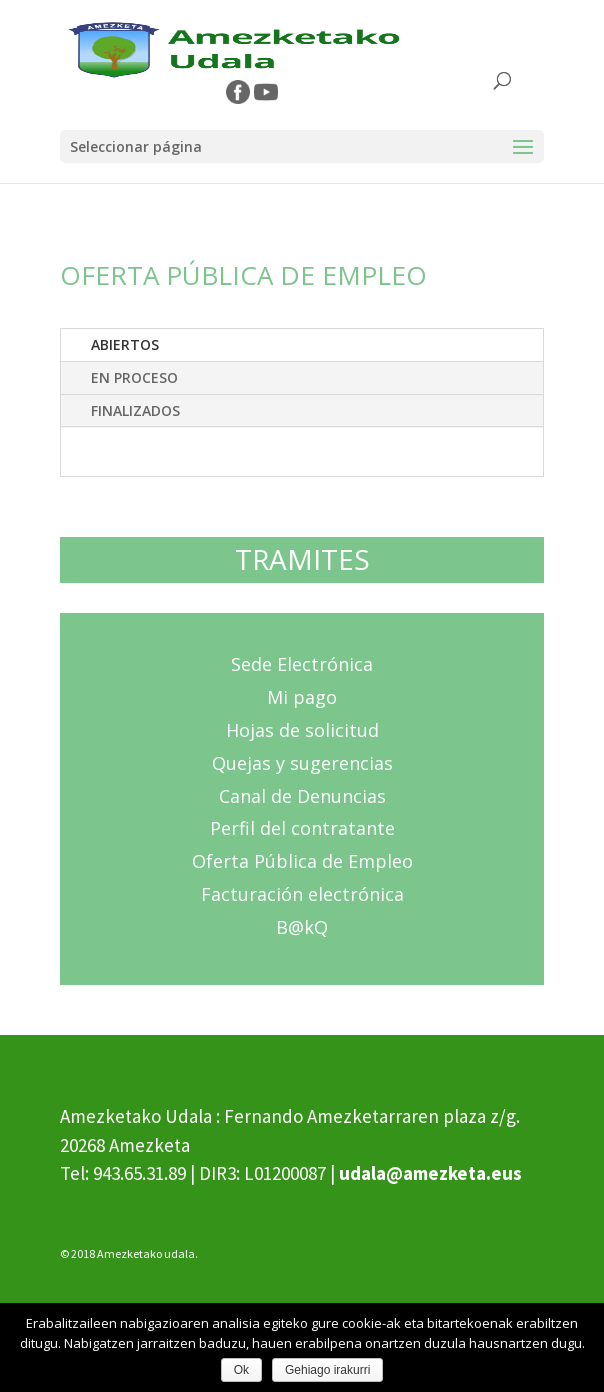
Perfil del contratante (302, 828)
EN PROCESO (134, 377)
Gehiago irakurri (327, 1370)
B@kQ (302, 927)
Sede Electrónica (302, 664)
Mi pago (302, 697)
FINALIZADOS (135, 410)
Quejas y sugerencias (302, 763)
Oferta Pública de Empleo (302, 861)
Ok (241, 1370)
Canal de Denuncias (302, 796)
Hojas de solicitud (302, 730)
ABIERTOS (125, 344)
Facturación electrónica (302, 894)
